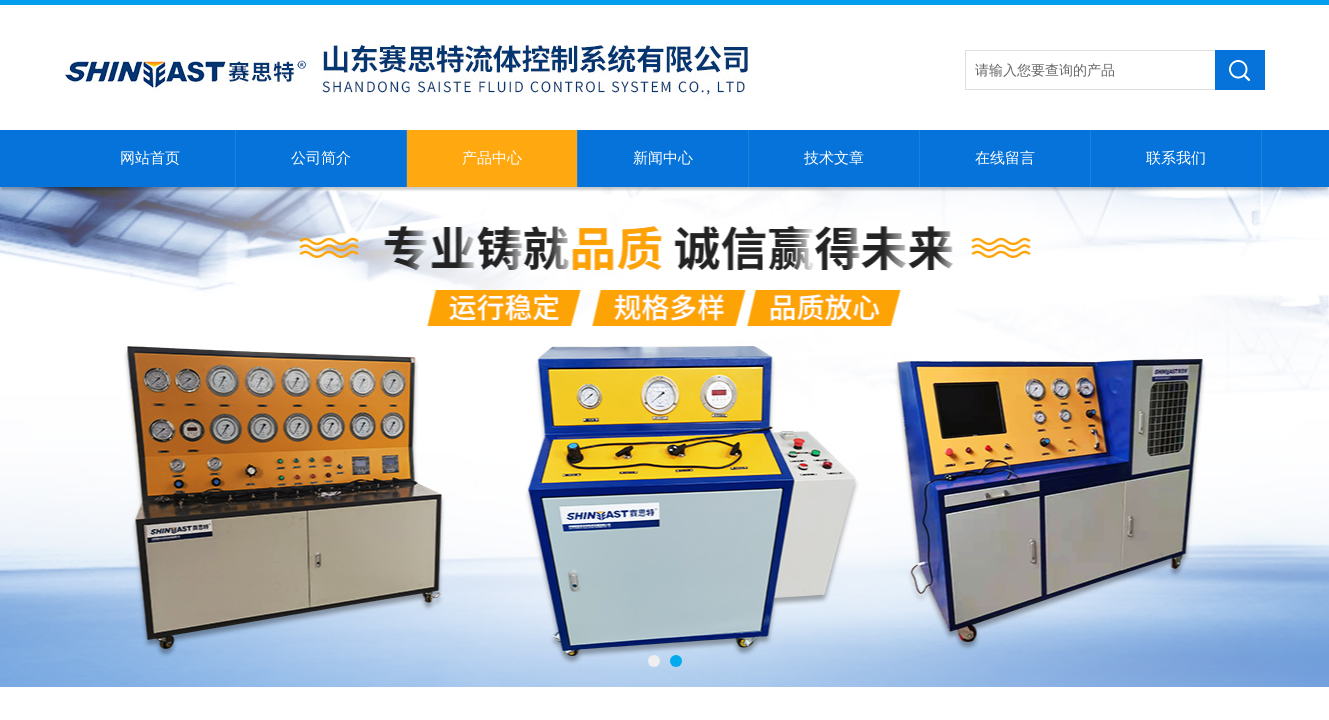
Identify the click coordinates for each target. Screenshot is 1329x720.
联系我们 (1176, 158)
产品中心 (492, 158)
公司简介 (321, 158)
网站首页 (150, 158)
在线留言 (1005, 158)
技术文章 (834, 158)
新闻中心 (663, 158)
